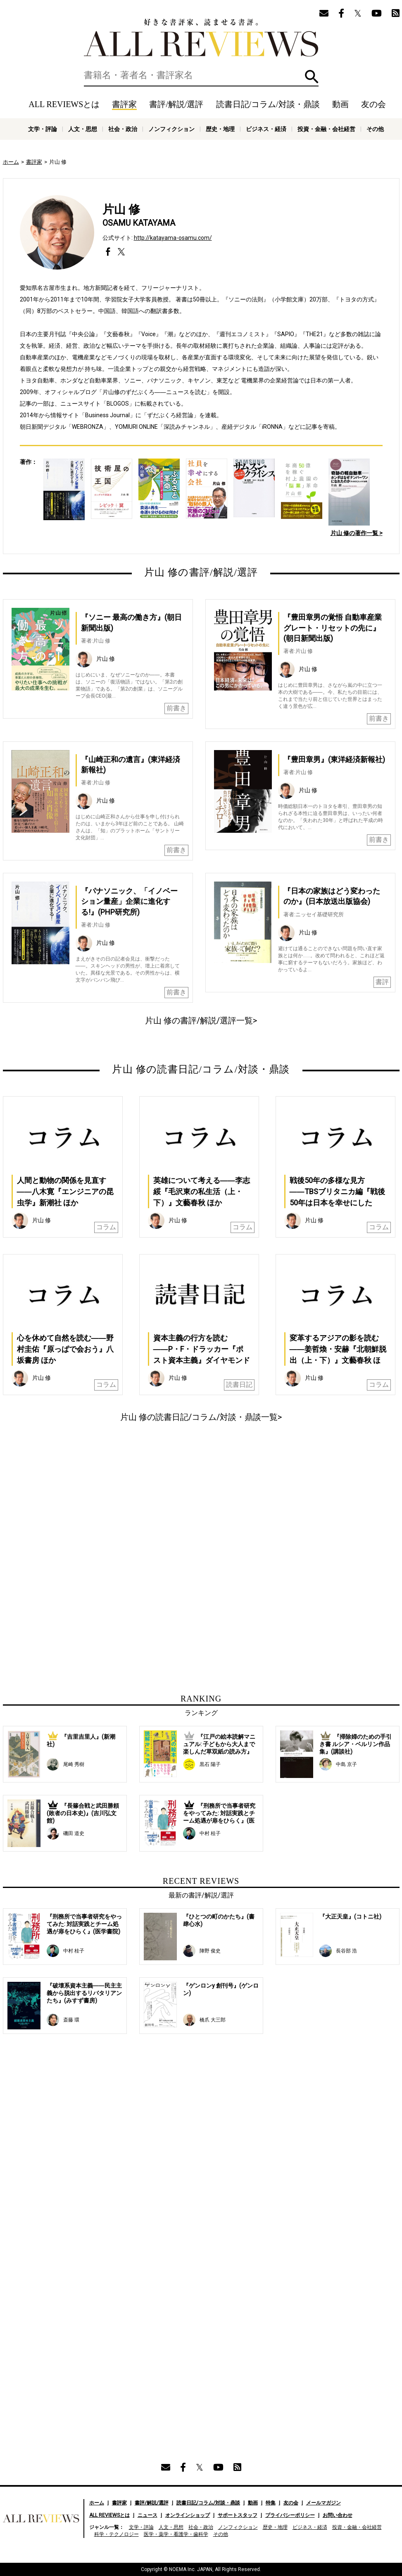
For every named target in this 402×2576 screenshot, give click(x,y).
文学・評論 (42, 129)
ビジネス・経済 (266, 129)
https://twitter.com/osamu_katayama (121, 251)
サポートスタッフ (237, 2515)
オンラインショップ (187, 2515)
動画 (340, 104)
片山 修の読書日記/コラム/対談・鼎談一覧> (201, 1417)
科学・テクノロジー (116, 2534)
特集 (271, 2503)
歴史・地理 (220, 129)
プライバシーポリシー (290, 2515)
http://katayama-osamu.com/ (173, 237)
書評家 (124, 104)
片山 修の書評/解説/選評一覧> (201, 1020)
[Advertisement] (121, 1505)
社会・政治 (122, 129)
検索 (312, 77)
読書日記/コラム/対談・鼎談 (268, 104)
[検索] (201, 75)
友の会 (373, 104)
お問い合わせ (337, 2515)
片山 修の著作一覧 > (357, 533)
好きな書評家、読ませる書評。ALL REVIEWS (201, 38)
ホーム (11, 162)
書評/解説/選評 (176, 104)
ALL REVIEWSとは (64, 104)
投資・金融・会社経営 (326, 129)
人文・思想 (82, 129)
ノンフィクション (171, 129)
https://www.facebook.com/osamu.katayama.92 (108, 251)
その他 (375, 129)
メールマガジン (323, 2503)
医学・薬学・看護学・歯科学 (176, 2534)
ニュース (147, 2515)
